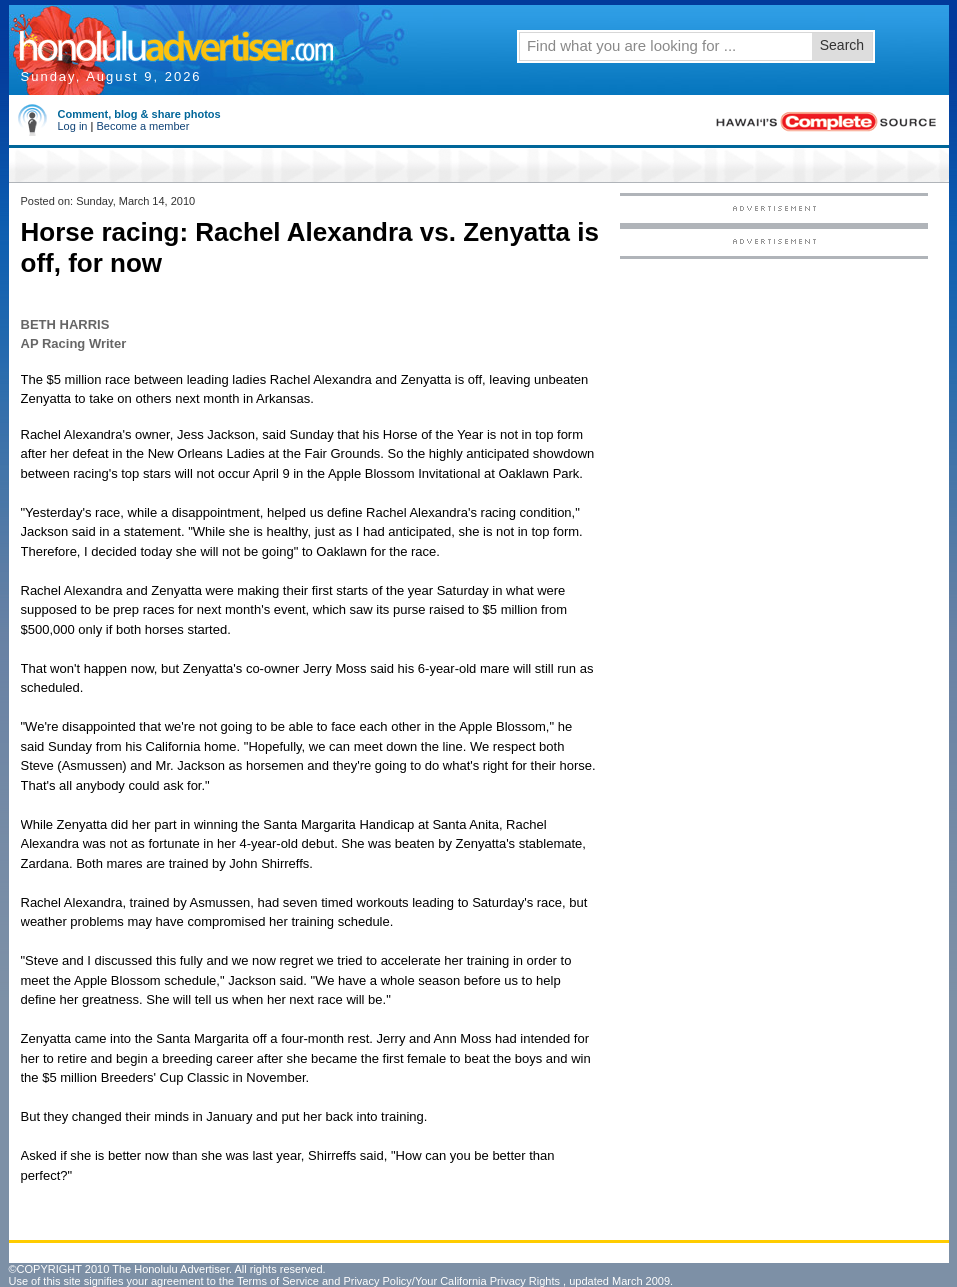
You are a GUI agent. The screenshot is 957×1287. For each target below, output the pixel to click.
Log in (73, 126)
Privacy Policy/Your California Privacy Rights (451, 1281)
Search (842, 45)
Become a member (142, 126)
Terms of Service (278, 1281)
